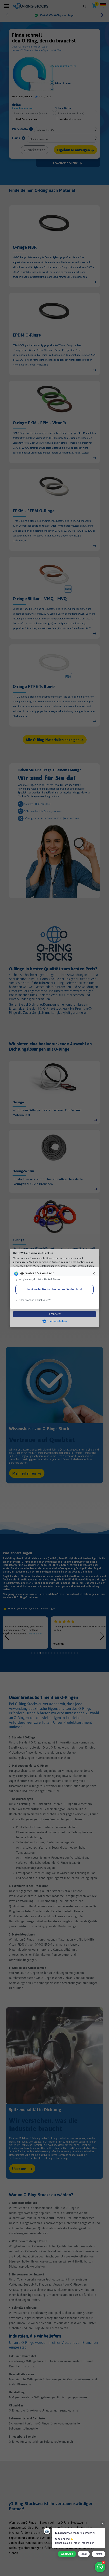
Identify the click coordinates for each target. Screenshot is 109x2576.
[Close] (94, 1273)
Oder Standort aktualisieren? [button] (33, 1300)
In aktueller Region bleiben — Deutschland (54, 1289)
